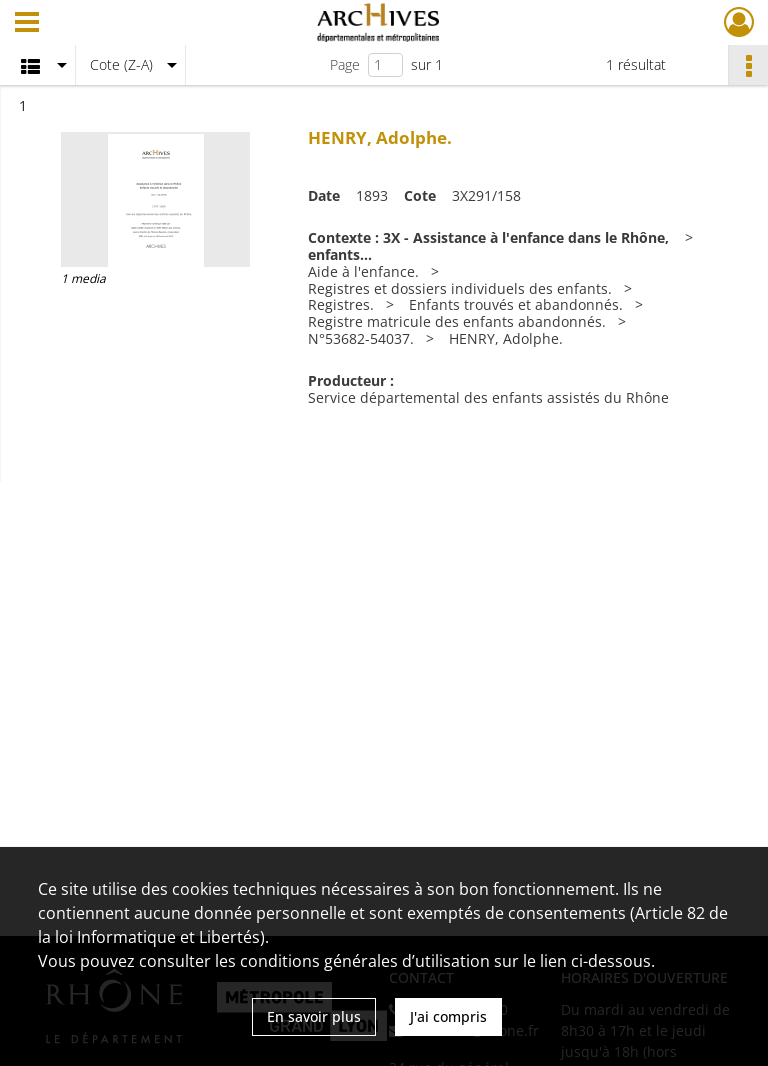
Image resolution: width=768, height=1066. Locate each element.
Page (345, 64)
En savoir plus (314, 1016)
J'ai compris (448, 1016)
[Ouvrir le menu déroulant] (27, 24)
